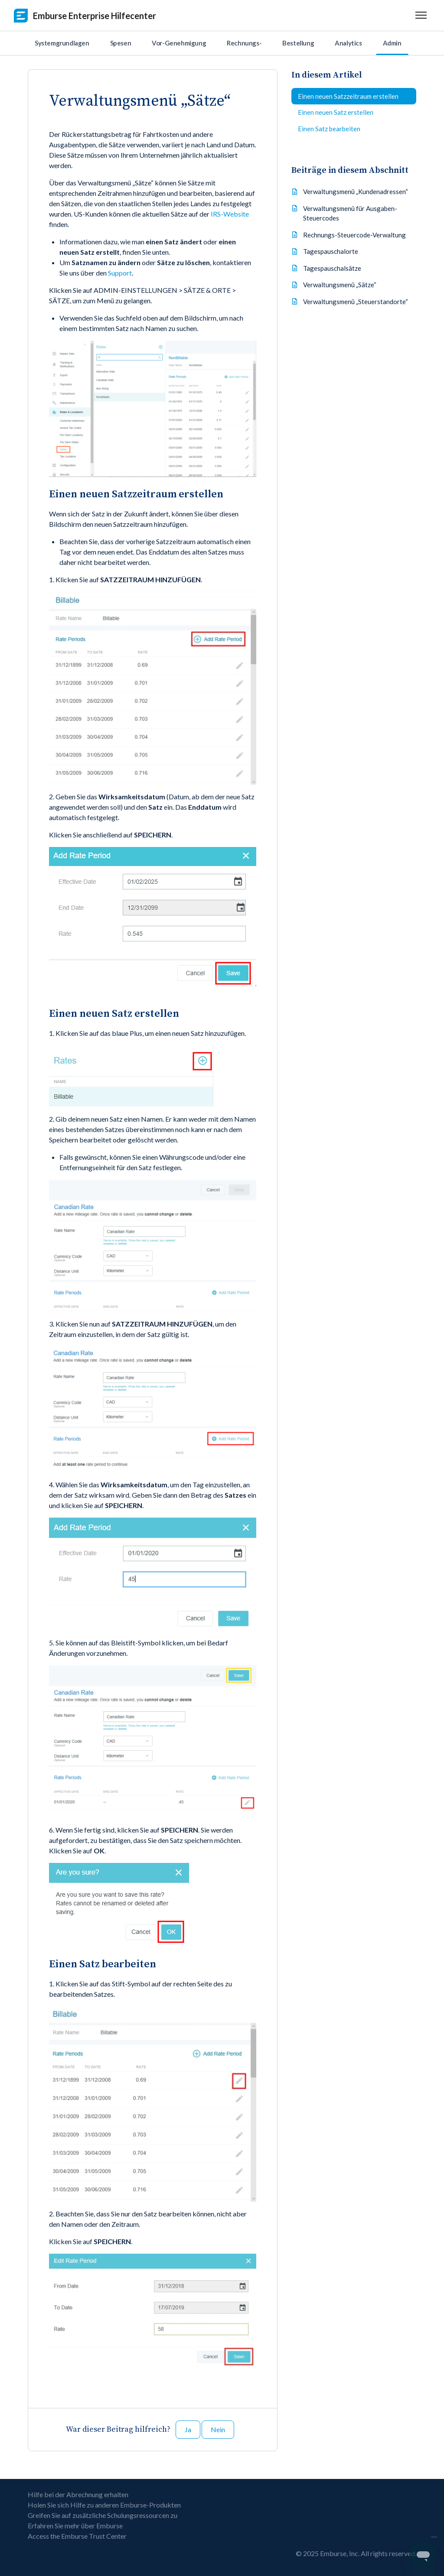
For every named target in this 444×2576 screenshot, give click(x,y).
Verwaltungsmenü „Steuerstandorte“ (355, 301)
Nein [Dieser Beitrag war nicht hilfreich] (218, 2429)
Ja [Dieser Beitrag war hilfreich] (188, 2429)
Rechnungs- (244, 43)
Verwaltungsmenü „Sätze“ (339, 285)
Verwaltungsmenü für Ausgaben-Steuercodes (350, 213)
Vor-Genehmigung (179, 43)
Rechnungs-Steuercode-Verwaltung (354, 235)
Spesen (120, 43)
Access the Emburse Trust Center (77, 2536)
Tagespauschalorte (330, 251)
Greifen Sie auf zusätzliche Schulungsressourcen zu (102, 2515)
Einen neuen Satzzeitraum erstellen (348, 96)
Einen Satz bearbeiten (329, 129)
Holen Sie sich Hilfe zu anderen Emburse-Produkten (104, 2505)
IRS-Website (230, 214)
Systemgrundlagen (62, 43)
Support (120, 273)
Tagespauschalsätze (332, 268)
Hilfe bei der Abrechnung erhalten (78, 2494)
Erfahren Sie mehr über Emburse (75, 2525)
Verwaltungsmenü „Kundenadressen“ (355, 191)
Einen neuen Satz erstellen (335, 112)
